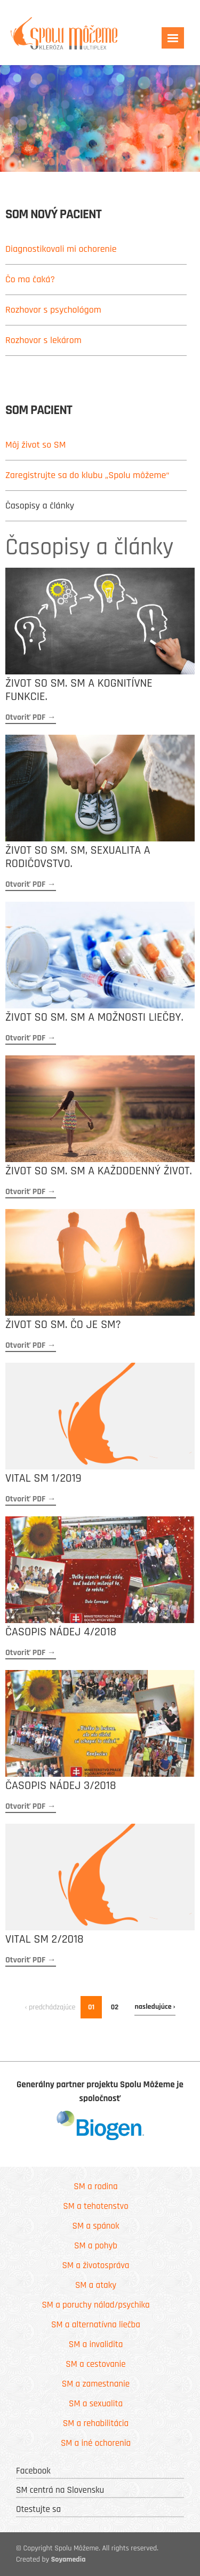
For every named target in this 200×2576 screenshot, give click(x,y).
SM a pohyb (95, 2246)
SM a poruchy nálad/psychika (95, 2305)
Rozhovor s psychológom (53, 310)
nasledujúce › (154, 2006)
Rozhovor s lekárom (43, 340)
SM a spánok (95, 2226)
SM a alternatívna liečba (95, 2325)
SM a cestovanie (95, 2364)
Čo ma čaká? (30, 279)
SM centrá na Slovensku (60, 2490)
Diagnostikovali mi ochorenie (61, 249)
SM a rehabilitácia (96, 2423)
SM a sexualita (96, 2404)
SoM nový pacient (53, 214)
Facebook (33, 2471)
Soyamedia (68, 2559)
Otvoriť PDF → (30, 717)
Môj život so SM (35, 445)
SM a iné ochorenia (96, 2443)
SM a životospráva (96, 2265)
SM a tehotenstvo (95, 2206)
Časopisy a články (39, 505)
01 (91, 2007)
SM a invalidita (96, 2344)
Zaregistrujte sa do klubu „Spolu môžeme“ (87, 475)
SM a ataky (95, 2285)
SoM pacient (38, 410)
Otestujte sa (38, 2509)
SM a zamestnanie (96, 2384)
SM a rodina (95, 2186)
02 (114, 2007)
